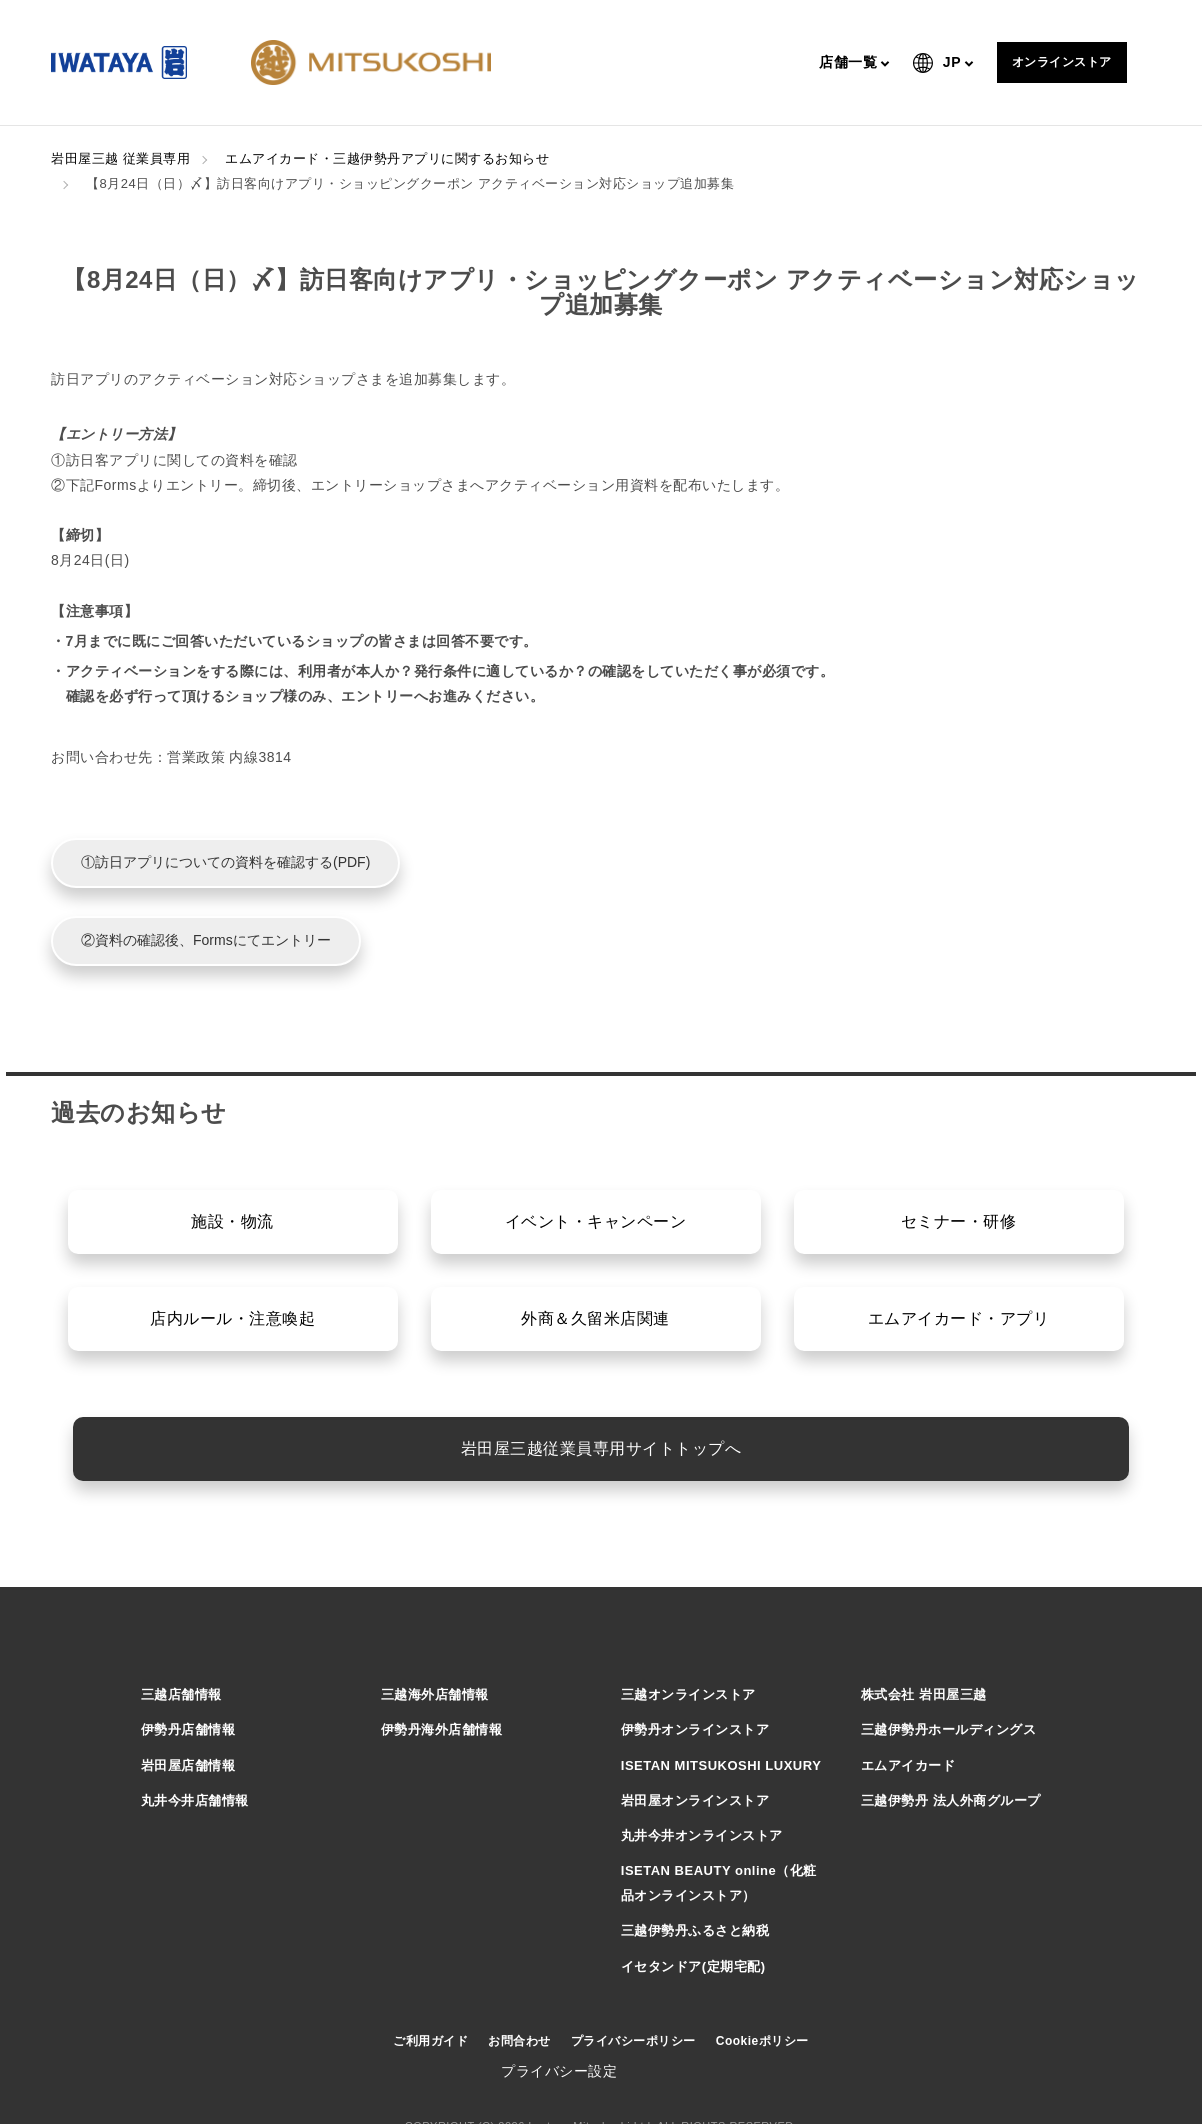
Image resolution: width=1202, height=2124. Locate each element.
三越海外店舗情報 (435, 1694)
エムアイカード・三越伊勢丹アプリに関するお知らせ (387, 158)
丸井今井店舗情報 (195, 1800)
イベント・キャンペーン (596, 1221)
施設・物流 (232, 1221)
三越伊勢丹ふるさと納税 (695, 1930)
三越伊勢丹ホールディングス (949, 1729)
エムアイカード (908, 1765)
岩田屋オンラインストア (695, 1800)
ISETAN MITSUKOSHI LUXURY (721, 1765)
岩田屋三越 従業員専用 (120, 158)
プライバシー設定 (559, 2071)
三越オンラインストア (688, 1694)
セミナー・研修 (959, 1221)
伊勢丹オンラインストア (695, 1729)
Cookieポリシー (762, 2041)
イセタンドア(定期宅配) (693, 1966)
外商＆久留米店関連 (595, 1318)
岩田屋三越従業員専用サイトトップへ (601, 1448)
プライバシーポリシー (633, 2041)
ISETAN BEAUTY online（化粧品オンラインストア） (719, 1883)
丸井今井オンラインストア (702, 1835)
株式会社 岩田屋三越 (924, 1694)
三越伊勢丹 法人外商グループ (951, 1800)
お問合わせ (519, 2041)
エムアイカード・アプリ (959, 1318)
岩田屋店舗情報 (188, 1765)
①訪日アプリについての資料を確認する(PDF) (225, 862)
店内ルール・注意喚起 (232, 1318)
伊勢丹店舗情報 (188, 1729)
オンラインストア (1062, 62)
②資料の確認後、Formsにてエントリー (206, 940)
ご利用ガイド (430, 2041)
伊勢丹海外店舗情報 (442, 1729)
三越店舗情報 (181, 1694)
